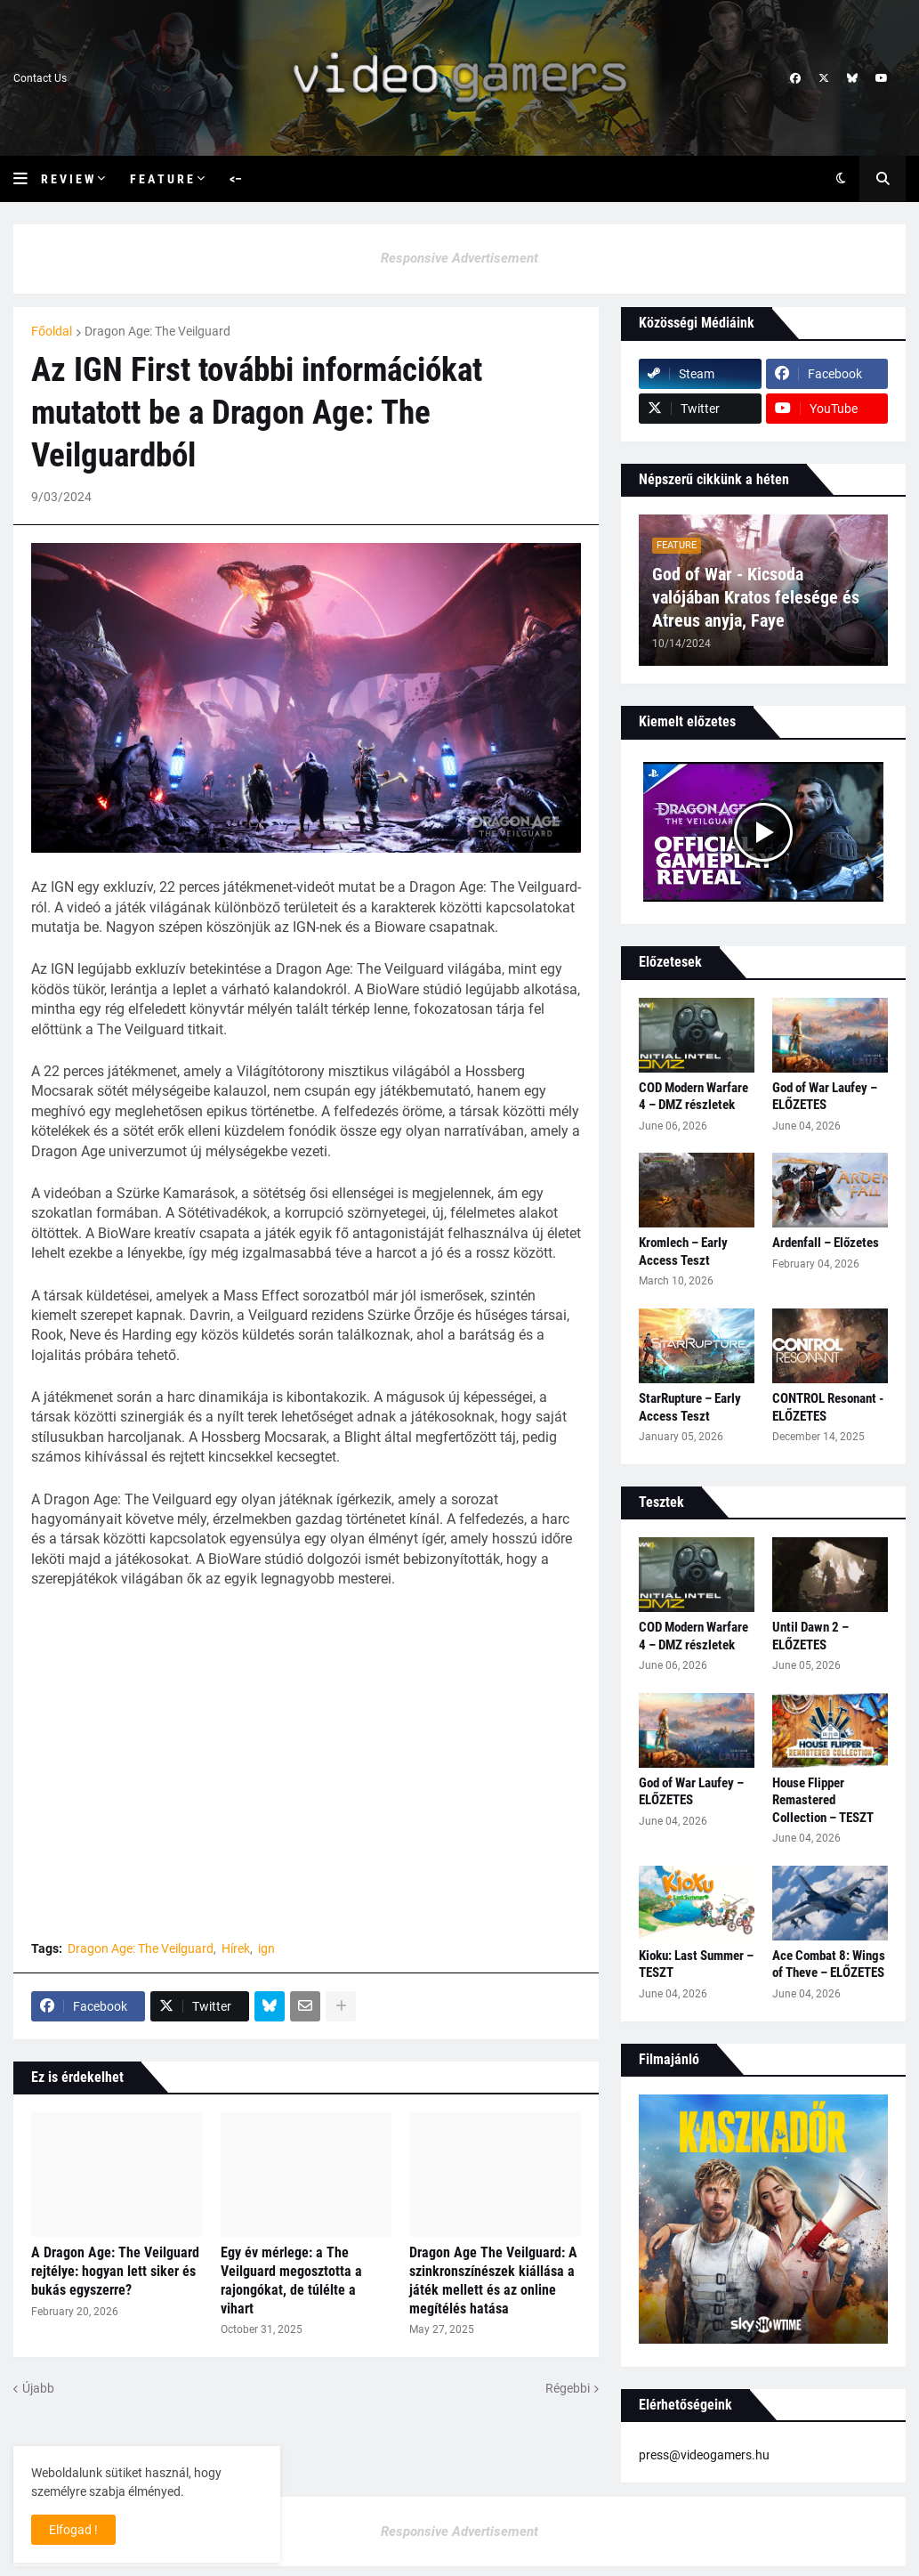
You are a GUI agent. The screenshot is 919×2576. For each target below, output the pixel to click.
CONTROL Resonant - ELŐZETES (827, 1407)
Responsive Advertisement (459, 258)
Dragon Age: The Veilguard (157, 331)
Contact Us (40, 78)
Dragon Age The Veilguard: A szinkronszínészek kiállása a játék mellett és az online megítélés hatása (493, 2280)
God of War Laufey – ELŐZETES (824, 1097)
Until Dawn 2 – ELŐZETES (810, 1636)
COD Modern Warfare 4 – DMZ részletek (693, 1097)
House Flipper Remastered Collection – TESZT (823, 1800)
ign (266, 1948)
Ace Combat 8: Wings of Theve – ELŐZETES (828, 1964)
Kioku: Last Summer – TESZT (696, 1964)
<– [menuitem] (236, 179)
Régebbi (567, 2388)
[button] (27, 179)
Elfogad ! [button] (73, 2530)
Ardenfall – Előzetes (825, 1243)
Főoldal (51, 331)
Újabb (38, 2388)
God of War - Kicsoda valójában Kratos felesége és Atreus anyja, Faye (755, 597)
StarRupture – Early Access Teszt (690, 1407)
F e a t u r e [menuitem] (161, 179)
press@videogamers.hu (704, 2455)
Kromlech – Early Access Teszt (683, 1251)
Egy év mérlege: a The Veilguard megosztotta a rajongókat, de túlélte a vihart (291, 2280)
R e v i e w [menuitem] (67, 179)
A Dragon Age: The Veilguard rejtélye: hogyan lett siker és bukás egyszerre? (115, 2271)
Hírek (236, 1948)
